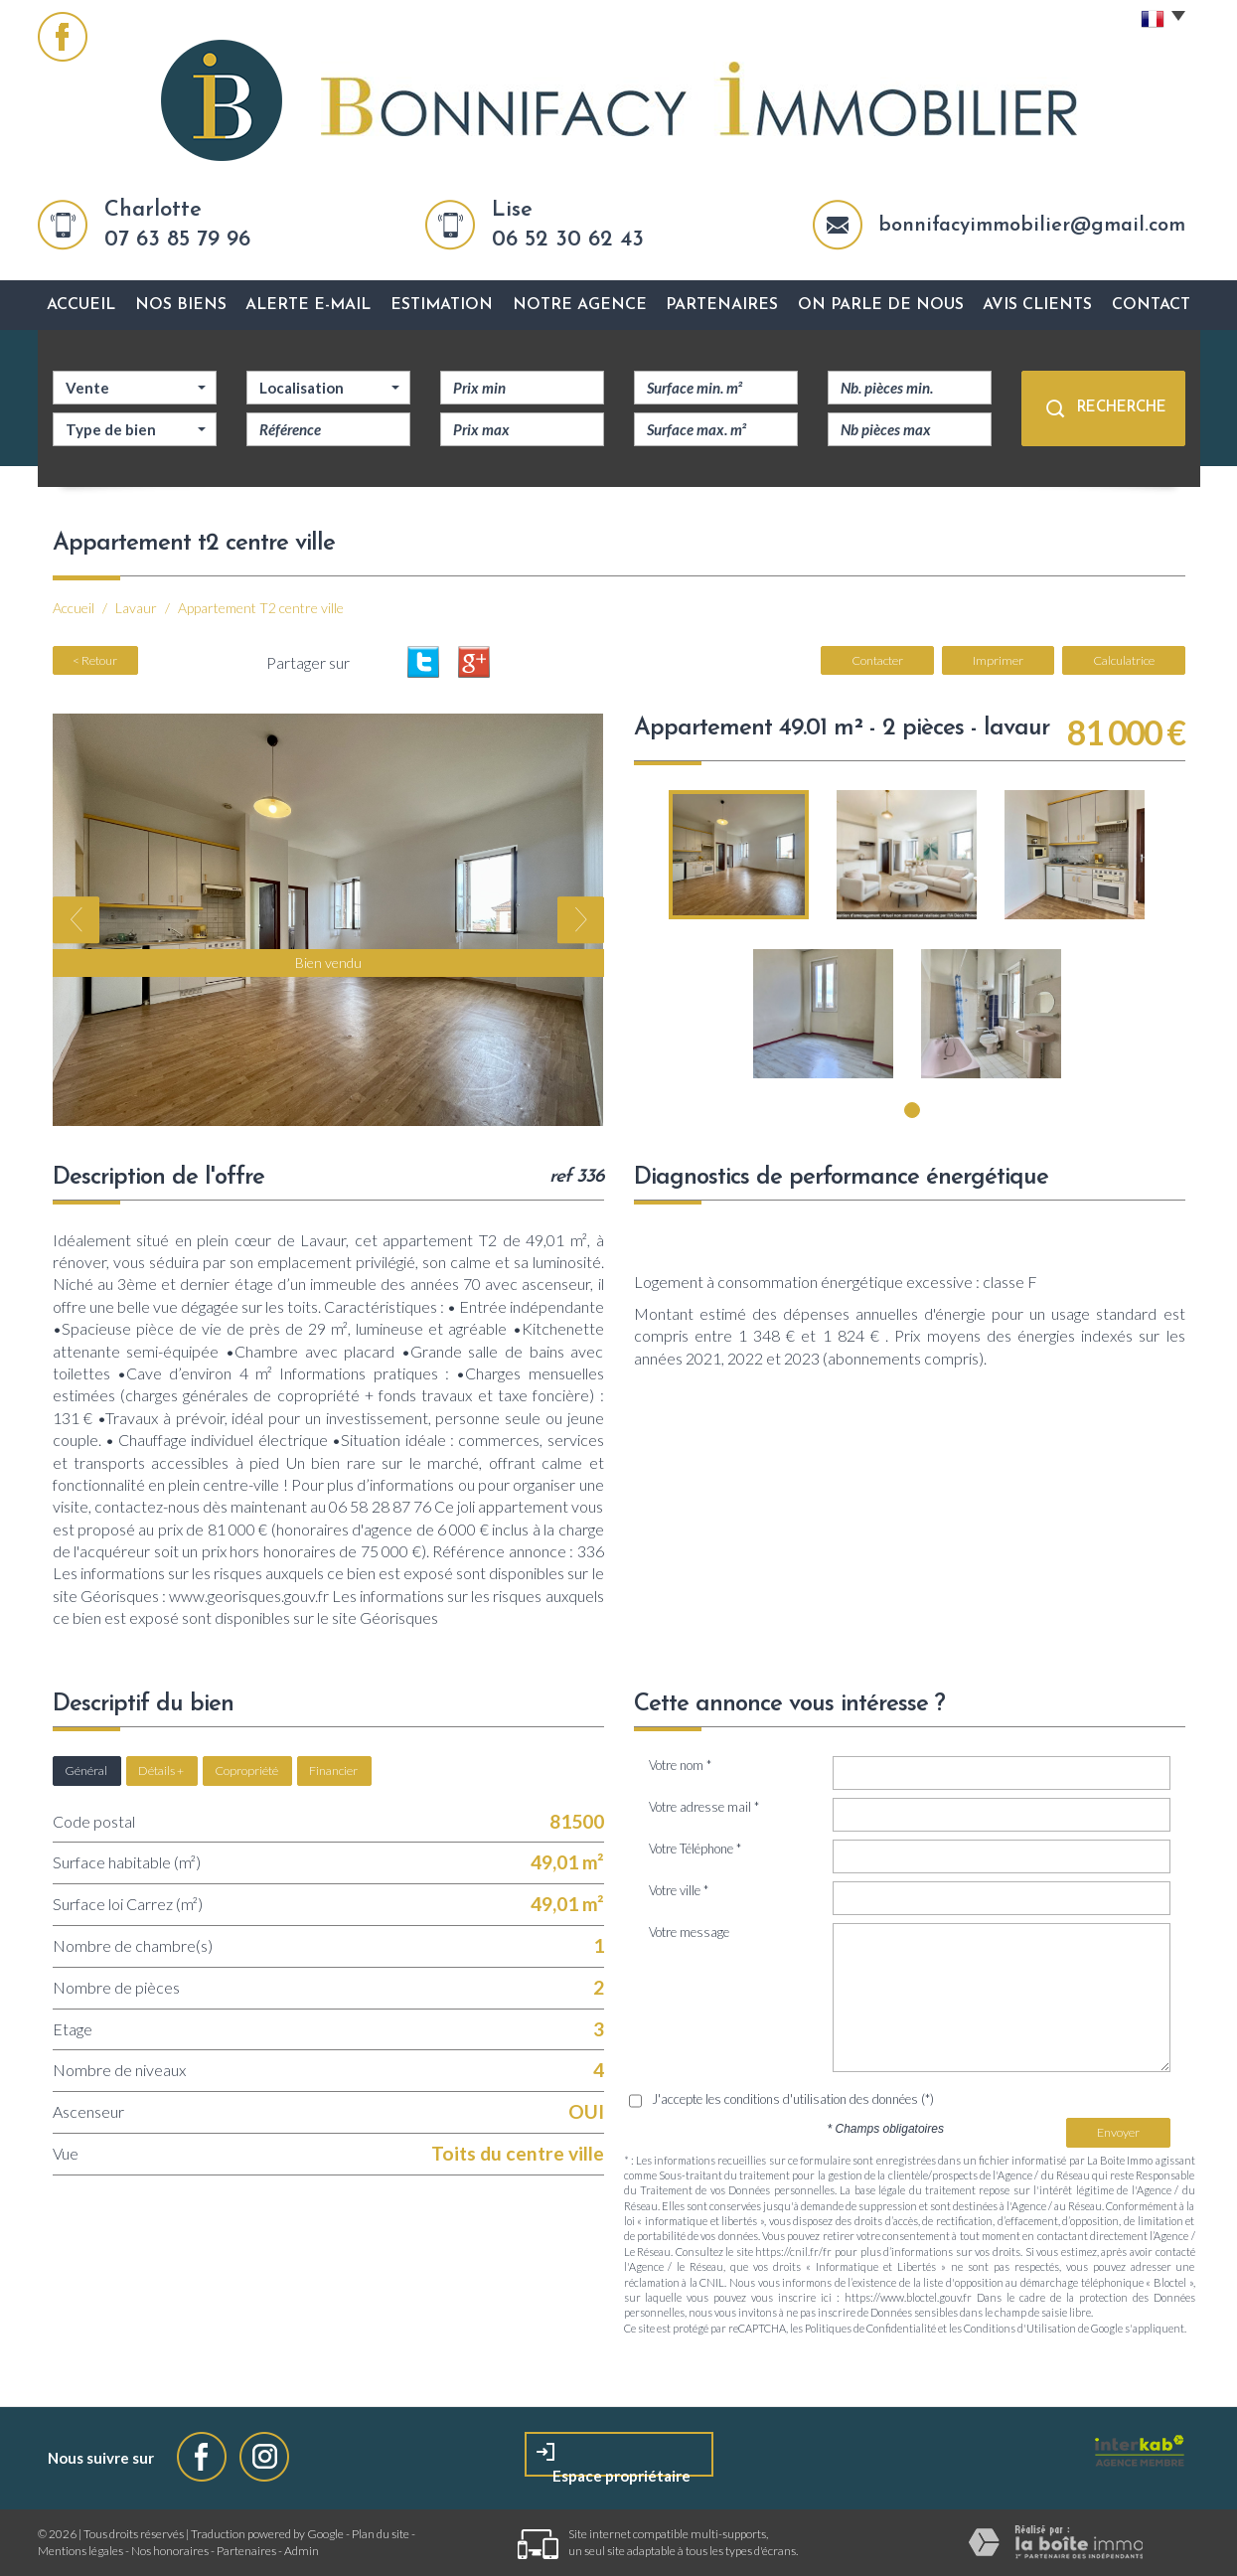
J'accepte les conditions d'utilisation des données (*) (793, 2099)
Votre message (689, 1932)
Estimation (441, 305)
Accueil (81, 305)
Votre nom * (680, 1765)
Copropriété (246, 1770)
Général (86, 1770)
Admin (301, 2550)
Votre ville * (678, 1890)
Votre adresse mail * (704, 1807)
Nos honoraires (170, 2550)
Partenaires (722, 305)
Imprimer (998, 660)
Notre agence (580, 305)
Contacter (877, 660)
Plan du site (380, 2533)
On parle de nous (881, 305)
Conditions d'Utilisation (1020, 2328)
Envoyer (1118, 2132)
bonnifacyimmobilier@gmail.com (1031, 226)
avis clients (1037, 305)
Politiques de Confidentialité (870, 2328)
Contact (1151, 305)
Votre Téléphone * (695, 1848)
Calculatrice (1124, 660)
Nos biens (181, 305)
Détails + (161, 1770)
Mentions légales (80, 2550)
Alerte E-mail (308, 305)
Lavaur (136, 607)
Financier (333, 1770)
